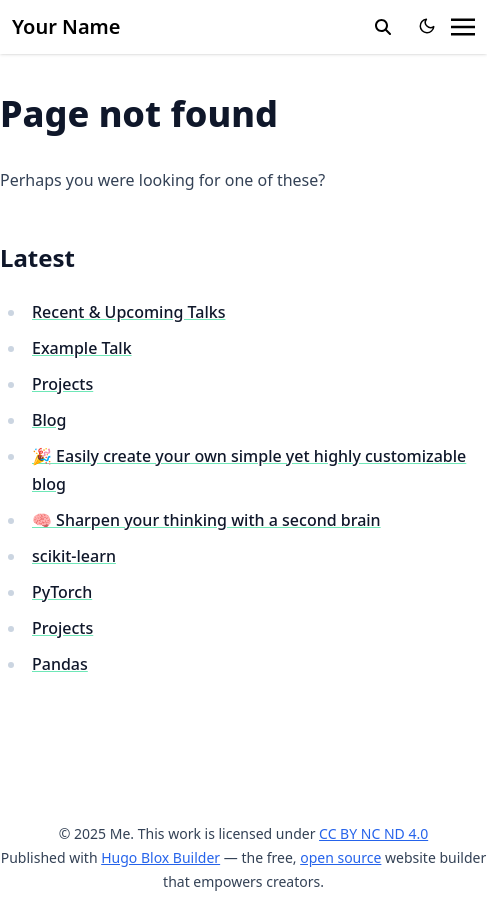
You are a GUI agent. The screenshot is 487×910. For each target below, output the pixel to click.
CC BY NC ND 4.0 (373, 833)
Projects (62, 384)
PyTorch (62, 592)
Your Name (66, 26)
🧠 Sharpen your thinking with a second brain (206, 520)
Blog (49, 420)
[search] (383, 27)
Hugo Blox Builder (160, 857)
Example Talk (82, 348)
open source (340, 857)
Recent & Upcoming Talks (128, 312)
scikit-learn (74, 556)
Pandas (60, 664)
